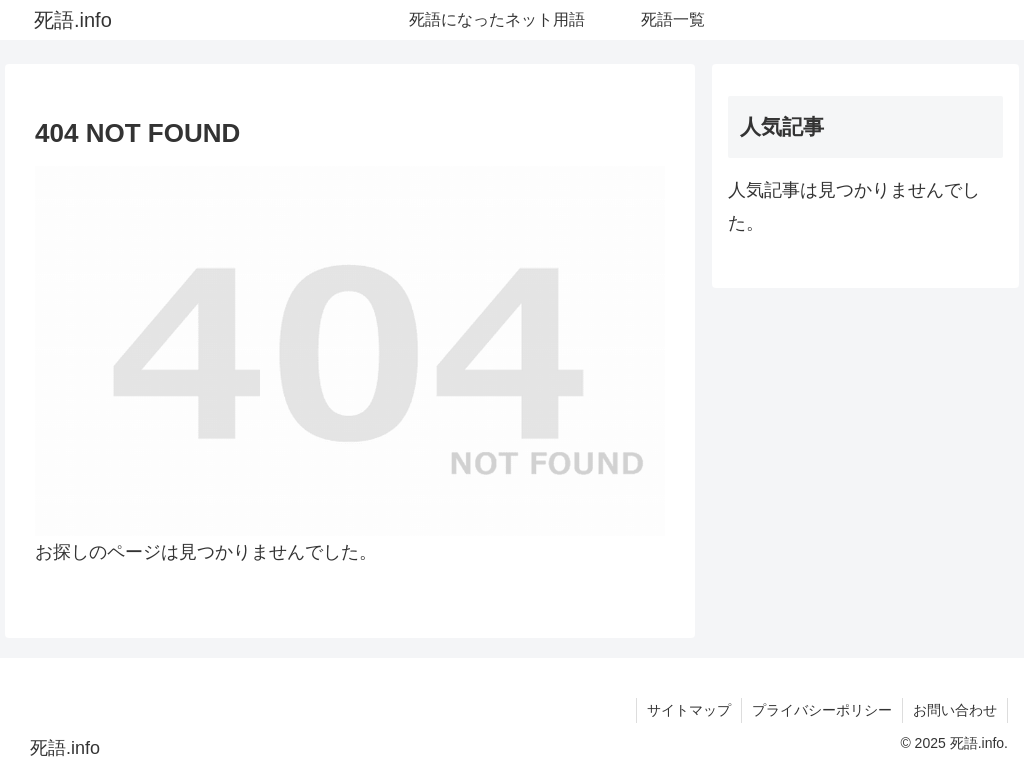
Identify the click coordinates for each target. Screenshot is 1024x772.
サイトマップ (689, 710)
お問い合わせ (955, 710)
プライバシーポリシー (822, 710)
